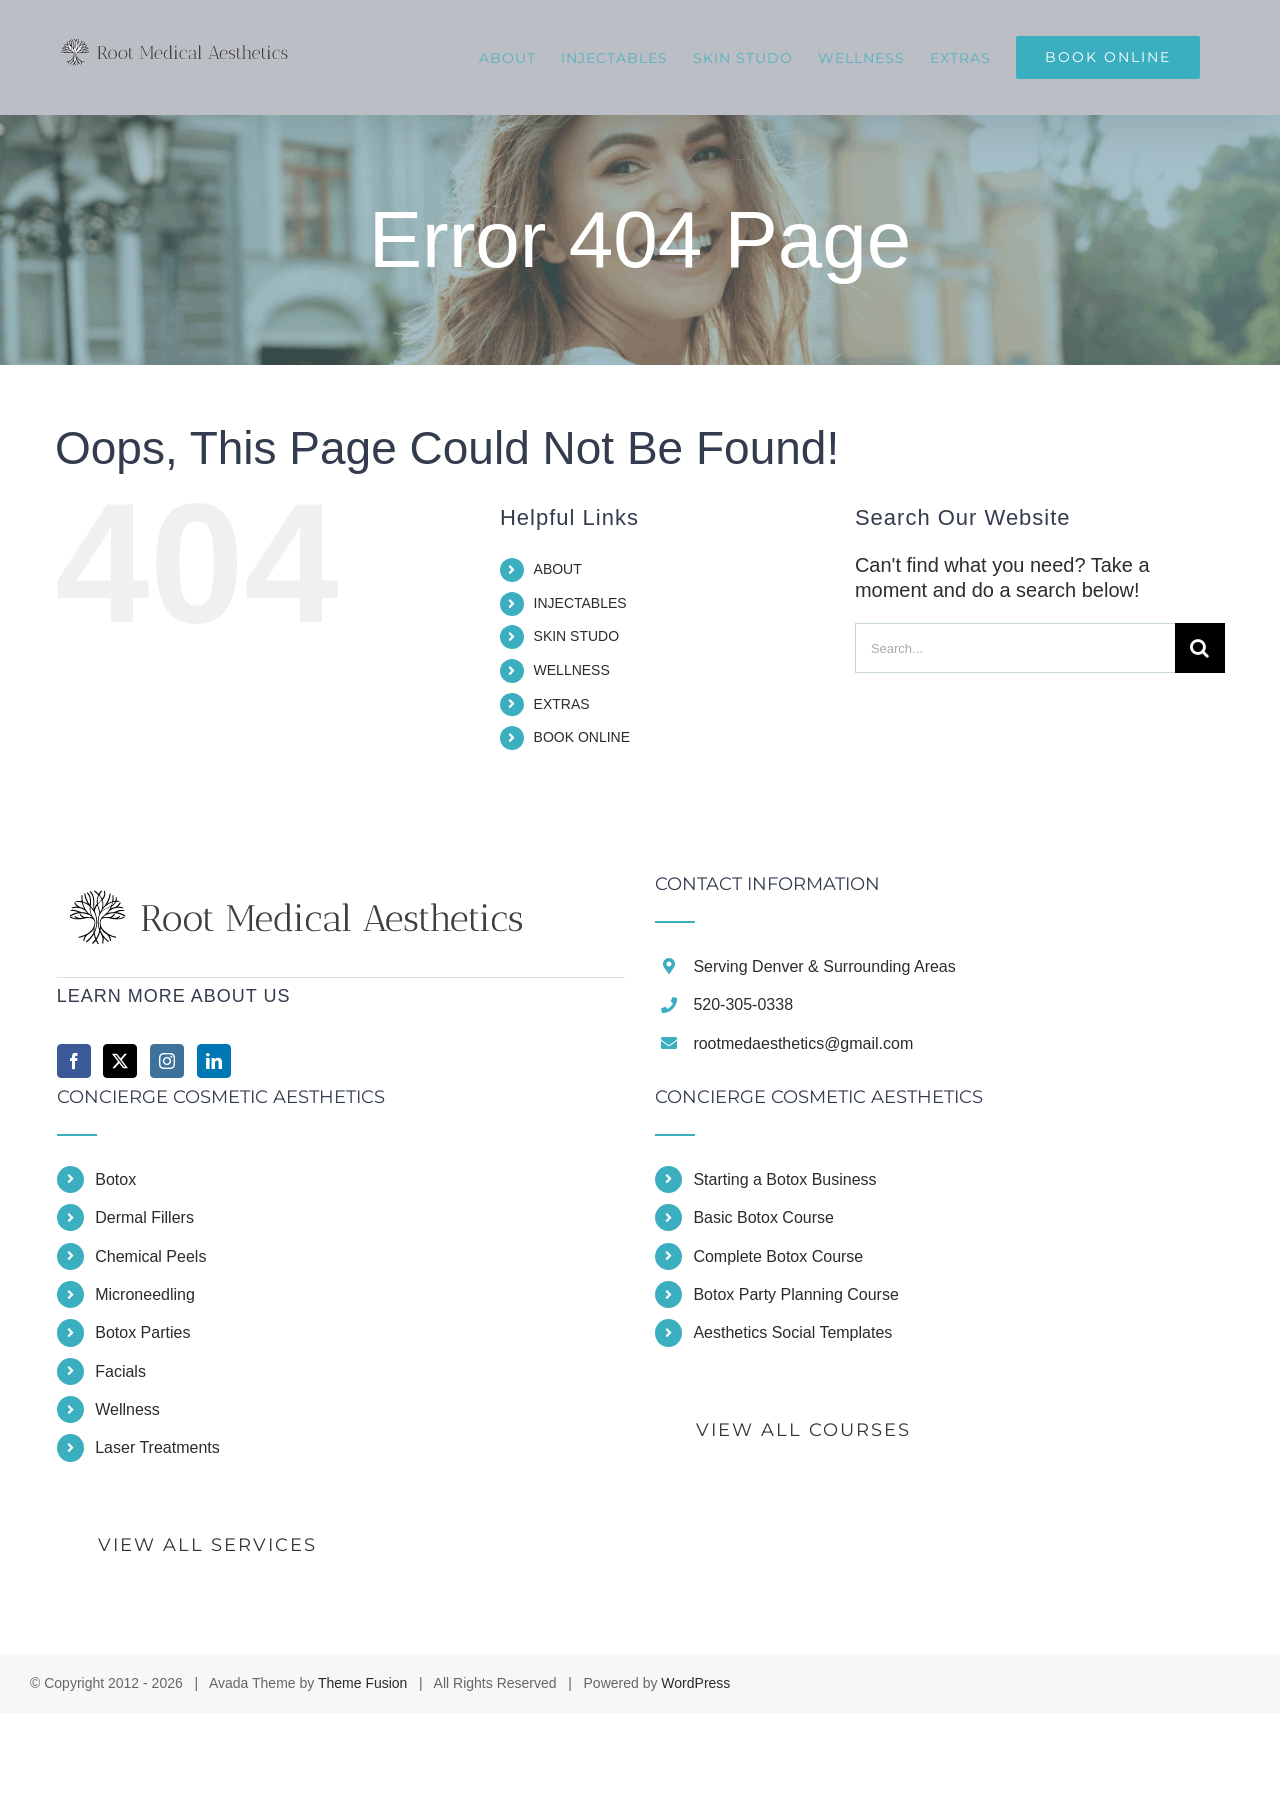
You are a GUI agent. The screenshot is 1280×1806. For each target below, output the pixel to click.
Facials (120, 1371)
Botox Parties (142, 1332)
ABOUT (558, 569)
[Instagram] (167, 1061)
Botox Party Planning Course (795, 1294)
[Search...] (1015, 648)
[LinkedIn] (214, 1061)
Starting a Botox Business (784, 1179)
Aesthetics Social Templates (792, 1332)
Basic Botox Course (763, 1217)
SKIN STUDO (577, 636)
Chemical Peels (150, 1256)
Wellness (127, 1409)
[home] (300, 887)
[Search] (1200, 648)
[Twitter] (120, 1061)
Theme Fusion (362, 1683)
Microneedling (145, 1294)
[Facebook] (74, 1061)
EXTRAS (562, 704)
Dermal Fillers (144, 1217)
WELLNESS (572, 670)
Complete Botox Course (778, 1256)
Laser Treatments (157, 1447)
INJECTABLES (580, 603)
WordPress (695, 1683)
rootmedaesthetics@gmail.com (803, 1043)
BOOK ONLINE (582, 737)
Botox (115, 1179)
